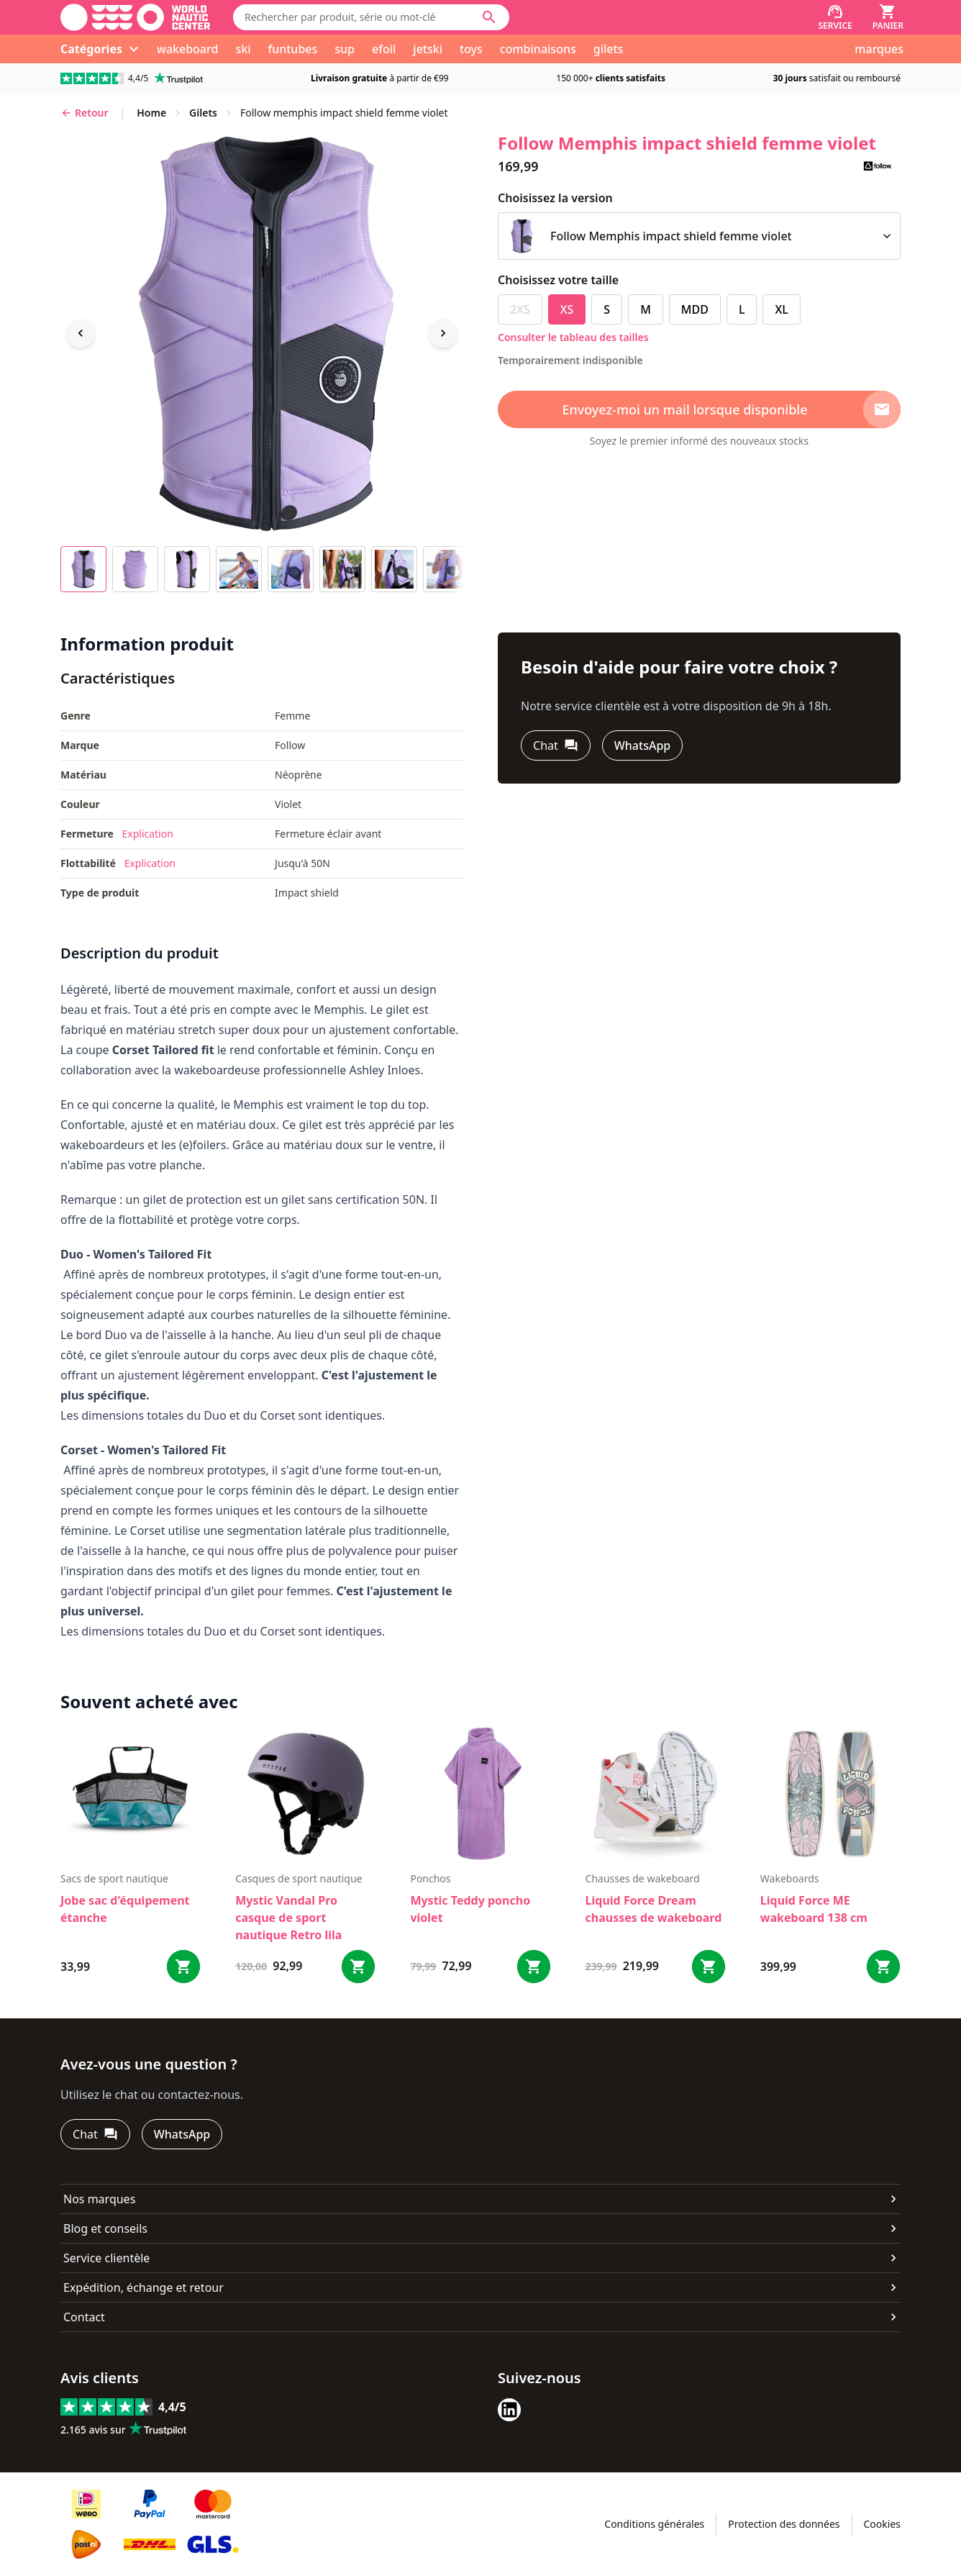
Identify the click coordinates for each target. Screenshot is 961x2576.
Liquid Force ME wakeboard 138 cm (813, 1909)
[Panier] (888, 17)
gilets (608, 49)
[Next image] (443, 333)
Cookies (882, 2524)
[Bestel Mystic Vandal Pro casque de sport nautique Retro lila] (358, 1966)
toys (471, 49)
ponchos (430, 1878)
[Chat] (556, 745)
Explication (147, 833)
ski (242, 49)
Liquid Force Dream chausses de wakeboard (654, 1909)
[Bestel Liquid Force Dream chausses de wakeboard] (708, 1966)
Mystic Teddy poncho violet (470, 1909)
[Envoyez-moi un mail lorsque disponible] (699, 409)
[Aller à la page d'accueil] (135, 17)
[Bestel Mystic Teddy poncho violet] (533, 1966)
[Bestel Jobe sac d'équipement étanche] (183, 1966)
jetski (427, 49)
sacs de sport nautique (114, 1878)
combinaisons (538, 49)
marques (879, 49)
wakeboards (789, 1878)
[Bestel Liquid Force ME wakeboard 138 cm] (883, 1966)
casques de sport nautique (298, 1878)
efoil (384, 49)
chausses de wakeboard (643, 1878)
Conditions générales (654, 2524)
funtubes (292, 49)
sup (344, 49)
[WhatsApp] (642, 745)
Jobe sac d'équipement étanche (125, 1909)
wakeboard (187, 49)
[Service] (834, 17)
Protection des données (783, 2524)
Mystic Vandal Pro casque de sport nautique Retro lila (288, 1917)
